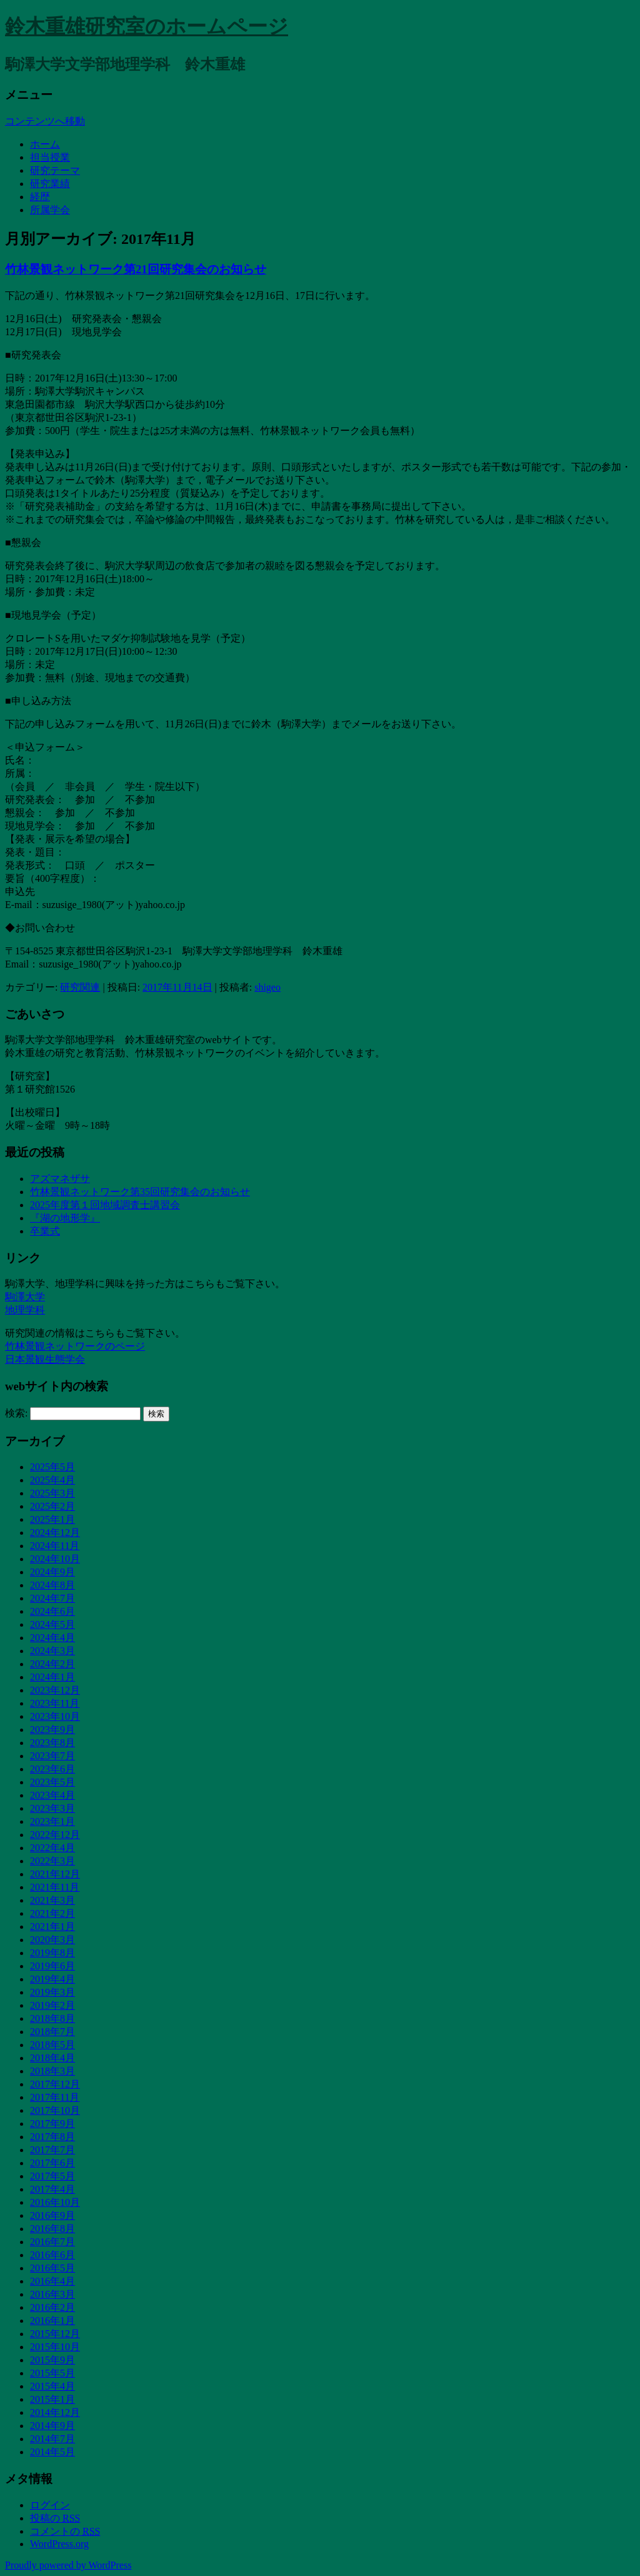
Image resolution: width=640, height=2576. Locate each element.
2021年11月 (54, 1887)
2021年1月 (52, 1926)
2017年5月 (52, 2176)
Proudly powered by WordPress (68, 2565)
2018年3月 (52, 2071)
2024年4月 (52, 1637)
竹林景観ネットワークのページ (75, 1346)
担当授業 (50, 157)
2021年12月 (55, 1874)
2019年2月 (52, 2005)
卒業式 (45, 1231)
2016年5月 (52, 2268)
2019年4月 (52, 1979)
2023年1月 (52, 1821)
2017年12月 (55, 2084)
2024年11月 (54, 1545)
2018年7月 (52, 2031)
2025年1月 (52, 1519)
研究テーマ (55, 170)
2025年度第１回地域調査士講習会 (105, 1205)
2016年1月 (52, 2320)
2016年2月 (52, 2307)
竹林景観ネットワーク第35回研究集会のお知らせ (140, 1191)
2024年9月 (52, 1572)
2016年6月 (52, 2255)
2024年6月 (52, 1611)
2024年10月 (55, 1558)
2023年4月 (52, 1795)
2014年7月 (52, 2438)
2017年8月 (52, 2136)
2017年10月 (55, 2110)
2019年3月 (52, 1992)
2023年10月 (55, 1716)
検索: (16, 1413)
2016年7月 (52, 2241)
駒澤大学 (25, 1296)
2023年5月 (52, 1782)
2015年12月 (55, 2333)
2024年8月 (52, 1585)
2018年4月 (52, 2058)
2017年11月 (54, 2097)
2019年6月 (52, 1966)
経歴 (40, 196)
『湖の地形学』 (65, 1218)
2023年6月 (52, 1769)
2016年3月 (52, 2294)
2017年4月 (52, 2189)
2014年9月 (52, 2425)
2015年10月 (55, 2346)
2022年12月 (55, 1834)
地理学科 (25, 1310)
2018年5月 (52, 2044)
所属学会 (50, 210)
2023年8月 (52, 1742)
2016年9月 (52, 2215)
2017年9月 (52, 2123)
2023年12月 (55, 1690)
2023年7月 (52, 1755)
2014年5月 (52, 2452)
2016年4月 (52, 2281)
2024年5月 (52, 1624)
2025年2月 (52, 1506)
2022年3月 (52, 1861)
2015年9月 (52, 2360)
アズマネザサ (60, 1178)
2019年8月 (52, 1952)
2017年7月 (52, 2149)
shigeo (267, 987)
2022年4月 (52, 1847)
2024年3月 (52, 1650)
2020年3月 (52, 1939)
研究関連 (80, 987)
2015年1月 (52, 2399)
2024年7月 (52, 1598)
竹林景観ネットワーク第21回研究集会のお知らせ (135, 269)
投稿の (55, 2518)
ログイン (50, 2505)
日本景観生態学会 (45, 1359)
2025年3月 (52, 1493)
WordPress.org (59, 2543)
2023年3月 (52, 1808)
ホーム (45, 144)
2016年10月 (55, 2202)
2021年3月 (52, 1900)
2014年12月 (55, 2412)
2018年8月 (52, 2018)
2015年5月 (52, 2373)
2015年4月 (52, 2386)
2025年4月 (52, 1480)
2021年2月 (52, 1913)
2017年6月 (52, 2163)
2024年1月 (52, 1677)
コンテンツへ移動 (45, 121)
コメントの (65, 2531)
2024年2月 (52, 1664)
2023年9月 (52, 1729)
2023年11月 (54, 1703)
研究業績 (50, 183)
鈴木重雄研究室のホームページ (146, 26)
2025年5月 (52, 1467)
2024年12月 (55, 1532)
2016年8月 (52, 2228)
